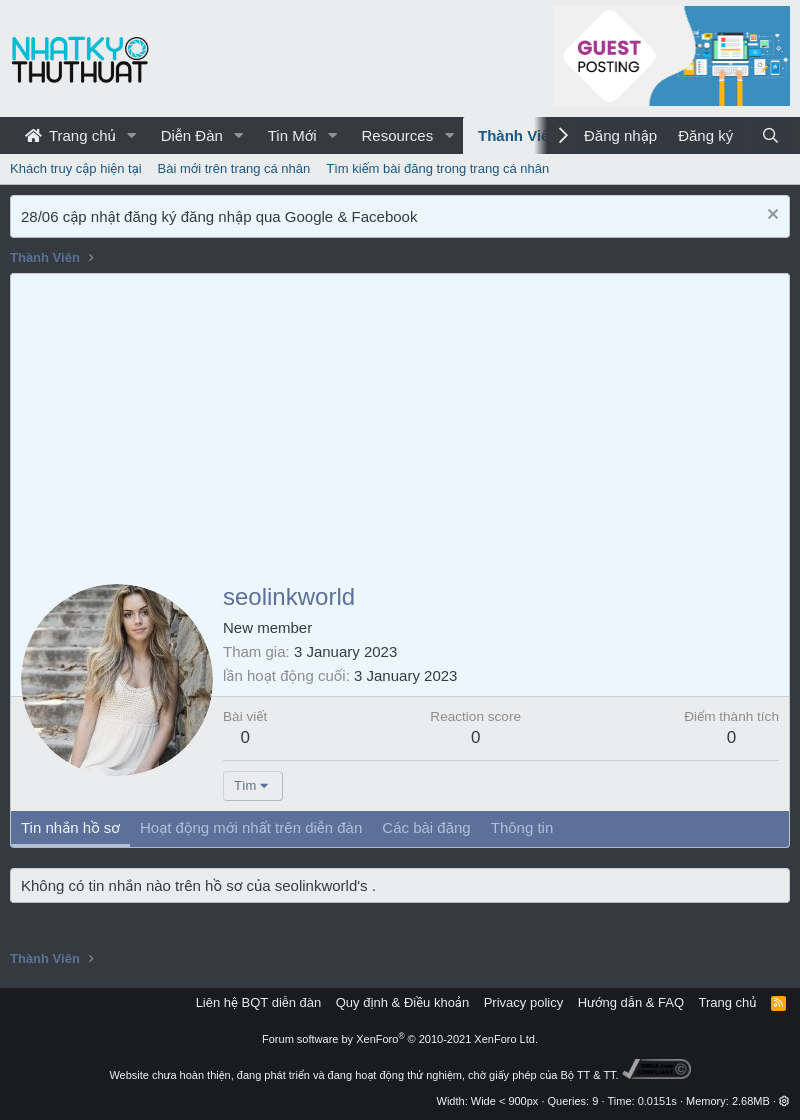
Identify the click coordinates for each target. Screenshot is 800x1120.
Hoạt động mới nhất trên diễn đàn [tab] (251, 827)
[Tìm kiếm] (770, 135)
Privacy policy (523, 1002)
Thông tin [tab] (522, 827)
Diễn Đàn (192, 135)
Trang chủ (70, 135)
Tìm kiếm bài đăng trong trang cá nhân (437, 168)
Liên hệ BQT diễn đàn (259, 1002)
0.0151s (657, 1101)
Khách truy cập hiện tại (76, 168)
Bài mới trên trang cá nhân (234, 168)
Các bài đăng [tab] (426, 827)
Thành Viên (518, 135)
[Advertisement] (400, 424)
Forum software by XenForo (400, 1039)
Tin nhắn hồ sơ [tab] (70, 827)
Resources (397, 135)
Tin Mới (292, 135)
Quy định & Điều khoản (402, 1002)
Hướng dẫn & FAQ (631, 1002)
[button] (132, 135)
